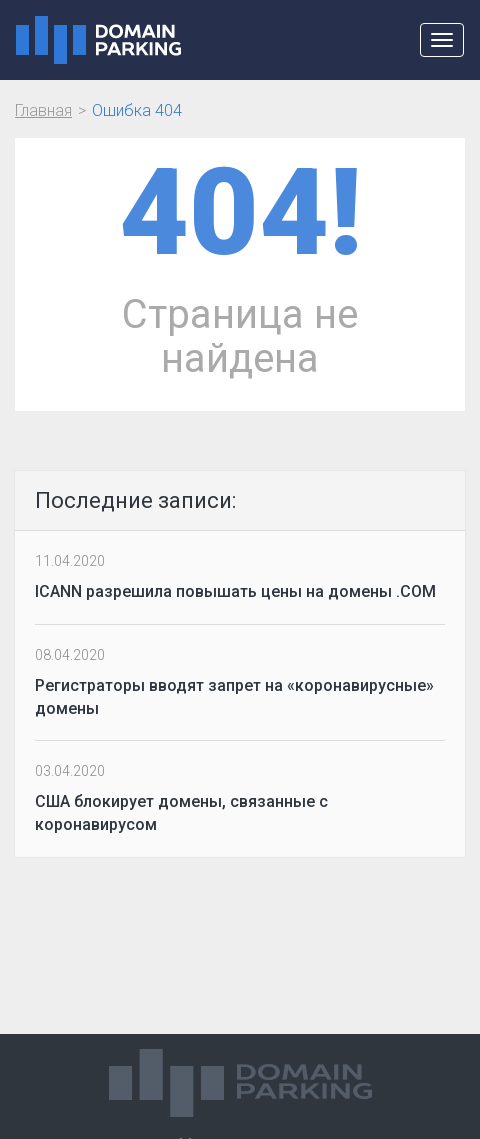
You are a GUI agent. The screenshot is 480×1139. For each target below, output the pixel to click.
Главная (43, 110)
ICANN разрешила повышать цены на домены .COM (235, 591)
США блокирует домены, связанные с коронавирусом (181, 813)
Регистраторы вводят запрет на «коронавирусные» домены (234, 697)
